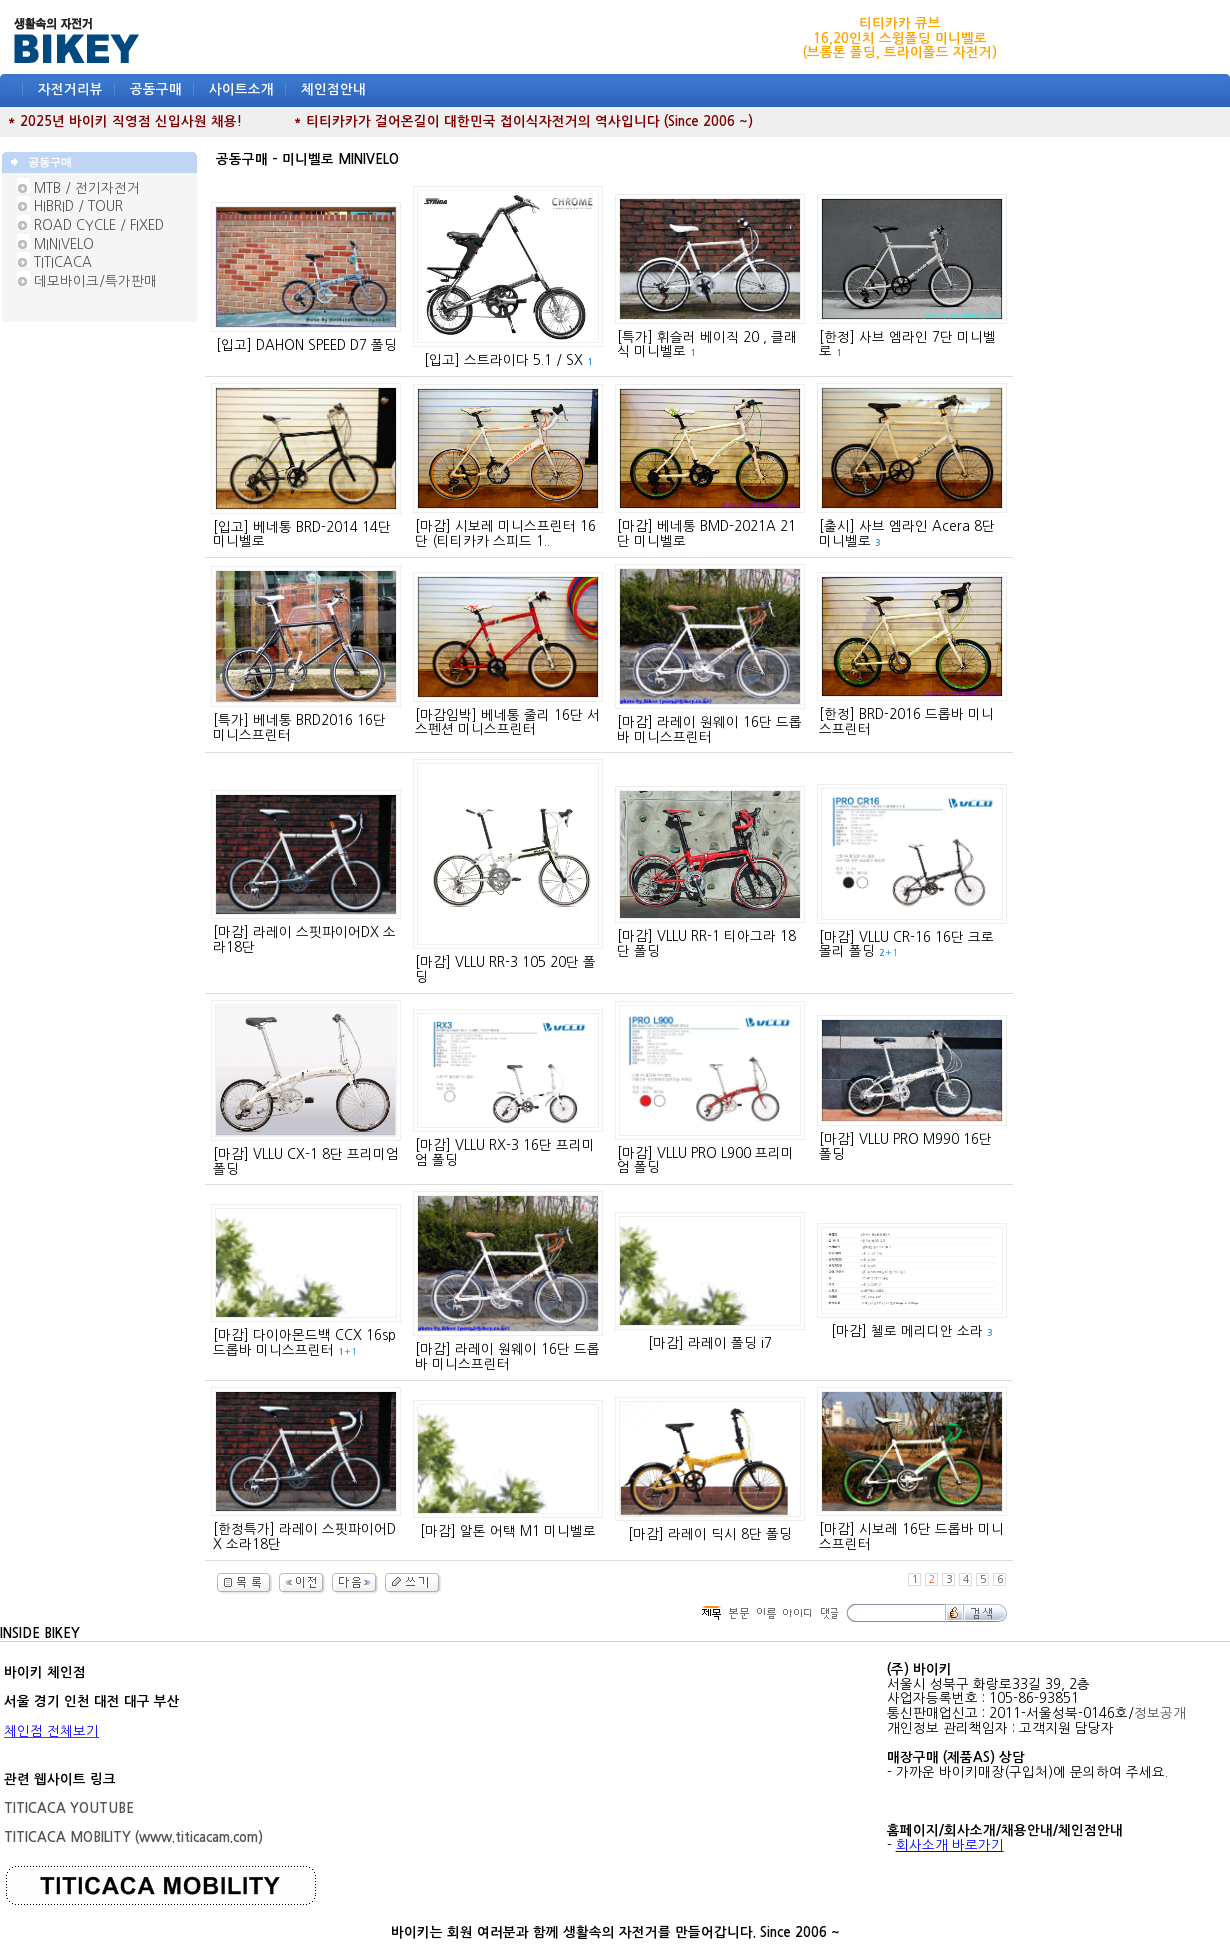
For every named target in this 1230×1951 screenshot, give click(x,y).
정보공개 (1160, 1713)
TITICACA (63, 262)
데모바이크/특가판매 (95, 281)
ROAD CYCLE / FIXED (99, 225)
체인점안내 (333, 89)
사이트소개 (241, 89)
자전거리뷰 (70, 89)
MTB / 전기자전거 (87, 188)
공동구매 (156, 89)
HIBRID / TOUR (78, 206)
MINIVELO (64, 244)
